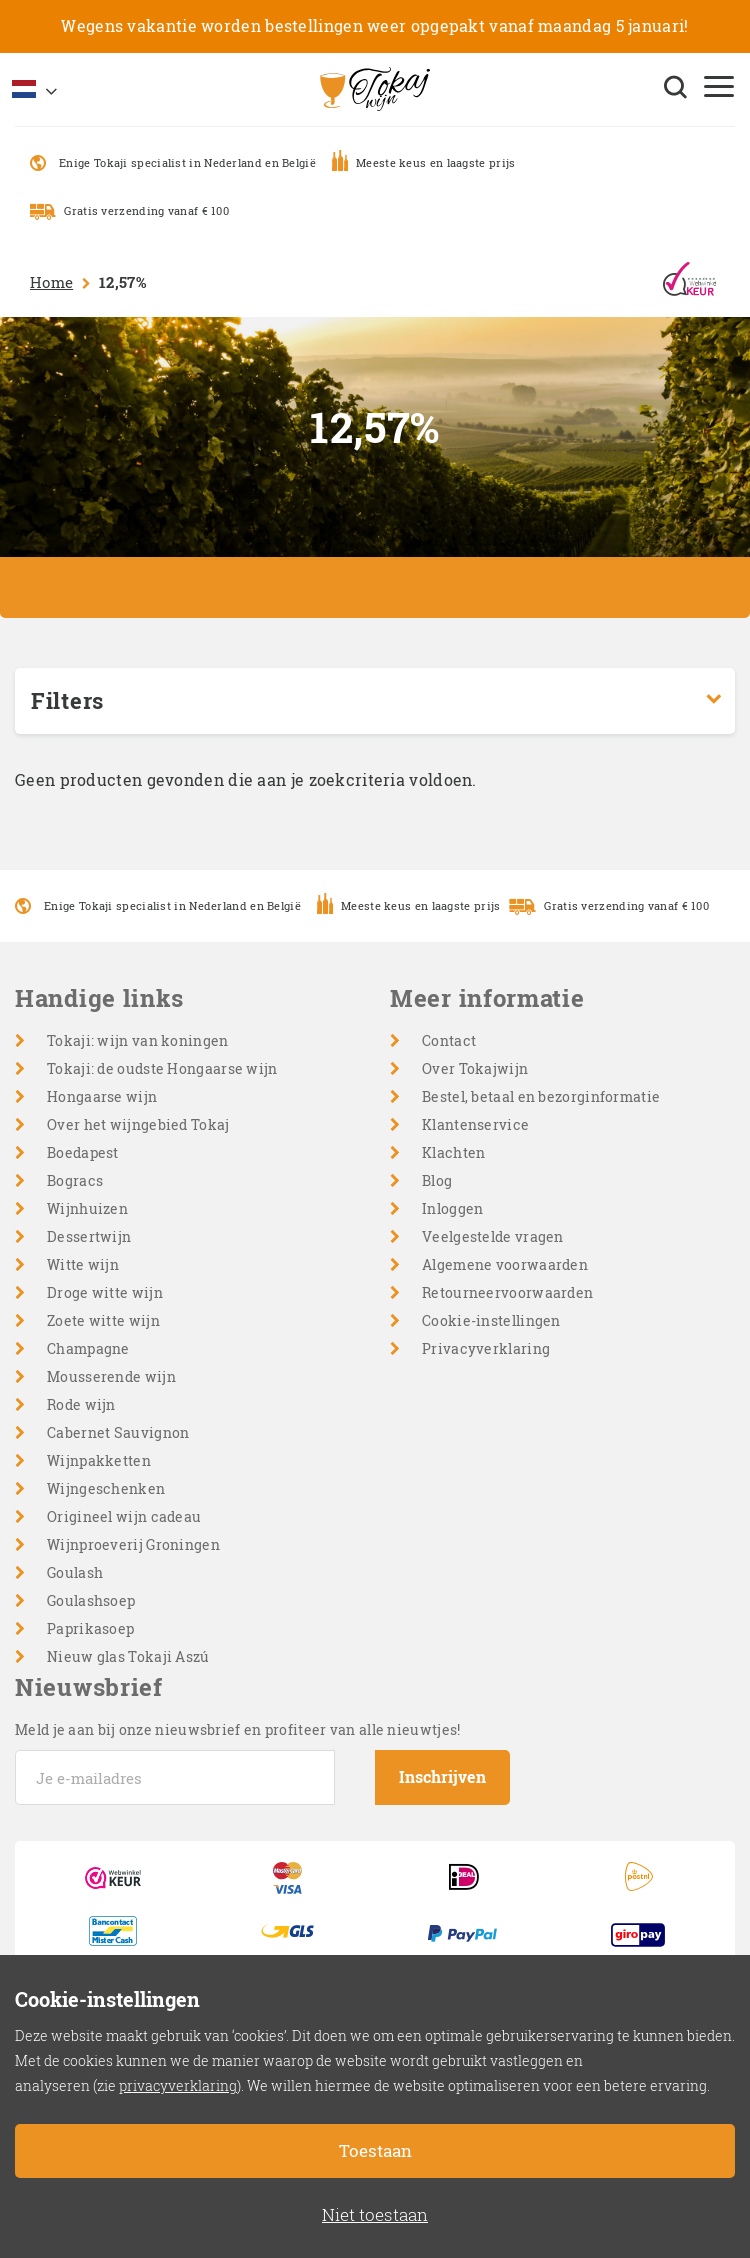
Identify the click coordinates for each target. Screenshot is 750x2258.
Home (51, 282)
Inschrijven (442, 1776)
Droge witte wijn (105, 1292)
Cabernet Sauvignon (118, 1432)
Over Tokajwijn (475, 1068)
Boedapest (83, 1152)
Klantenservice (475, 1124)
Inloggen (452, 1208)
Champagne (88, 1348)
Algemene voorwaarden (505, 1264)
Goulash (75, 1572)
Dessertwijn (89, 1236)
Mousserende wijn (111, 1376)
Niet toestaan (375, 2214)
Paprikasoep (90, 1628)
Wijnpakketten (99, 1460)
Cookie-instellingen (491, 1320)
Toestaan (375, 2150)
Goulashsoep (91, 1600)
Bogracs (75, 1180)
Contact (449, 1040)
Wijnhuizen (87, 1208)
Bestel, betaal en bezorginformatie (541, 1096)
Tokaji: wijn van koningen (138, 1040)
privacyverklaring (178, 2085)
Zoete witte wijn (103, 1320)
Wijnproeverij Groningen (133, 1544)
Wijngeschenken (106, 1488)
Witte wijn (83, 1264)
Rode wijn (81, 1404)
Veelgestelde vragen (493, 1236)
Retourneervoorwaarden (507, 1292)
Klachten (453, 1152)
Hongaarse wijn (102, 1096)
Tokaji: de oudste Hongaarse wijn (162, 1068)
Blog (437, 1180)
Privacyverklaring (486, 1348)
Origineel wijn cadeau (124, 1516)
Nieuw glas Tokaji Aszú (128, 1656)
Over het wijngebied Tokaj (138, 1124)
